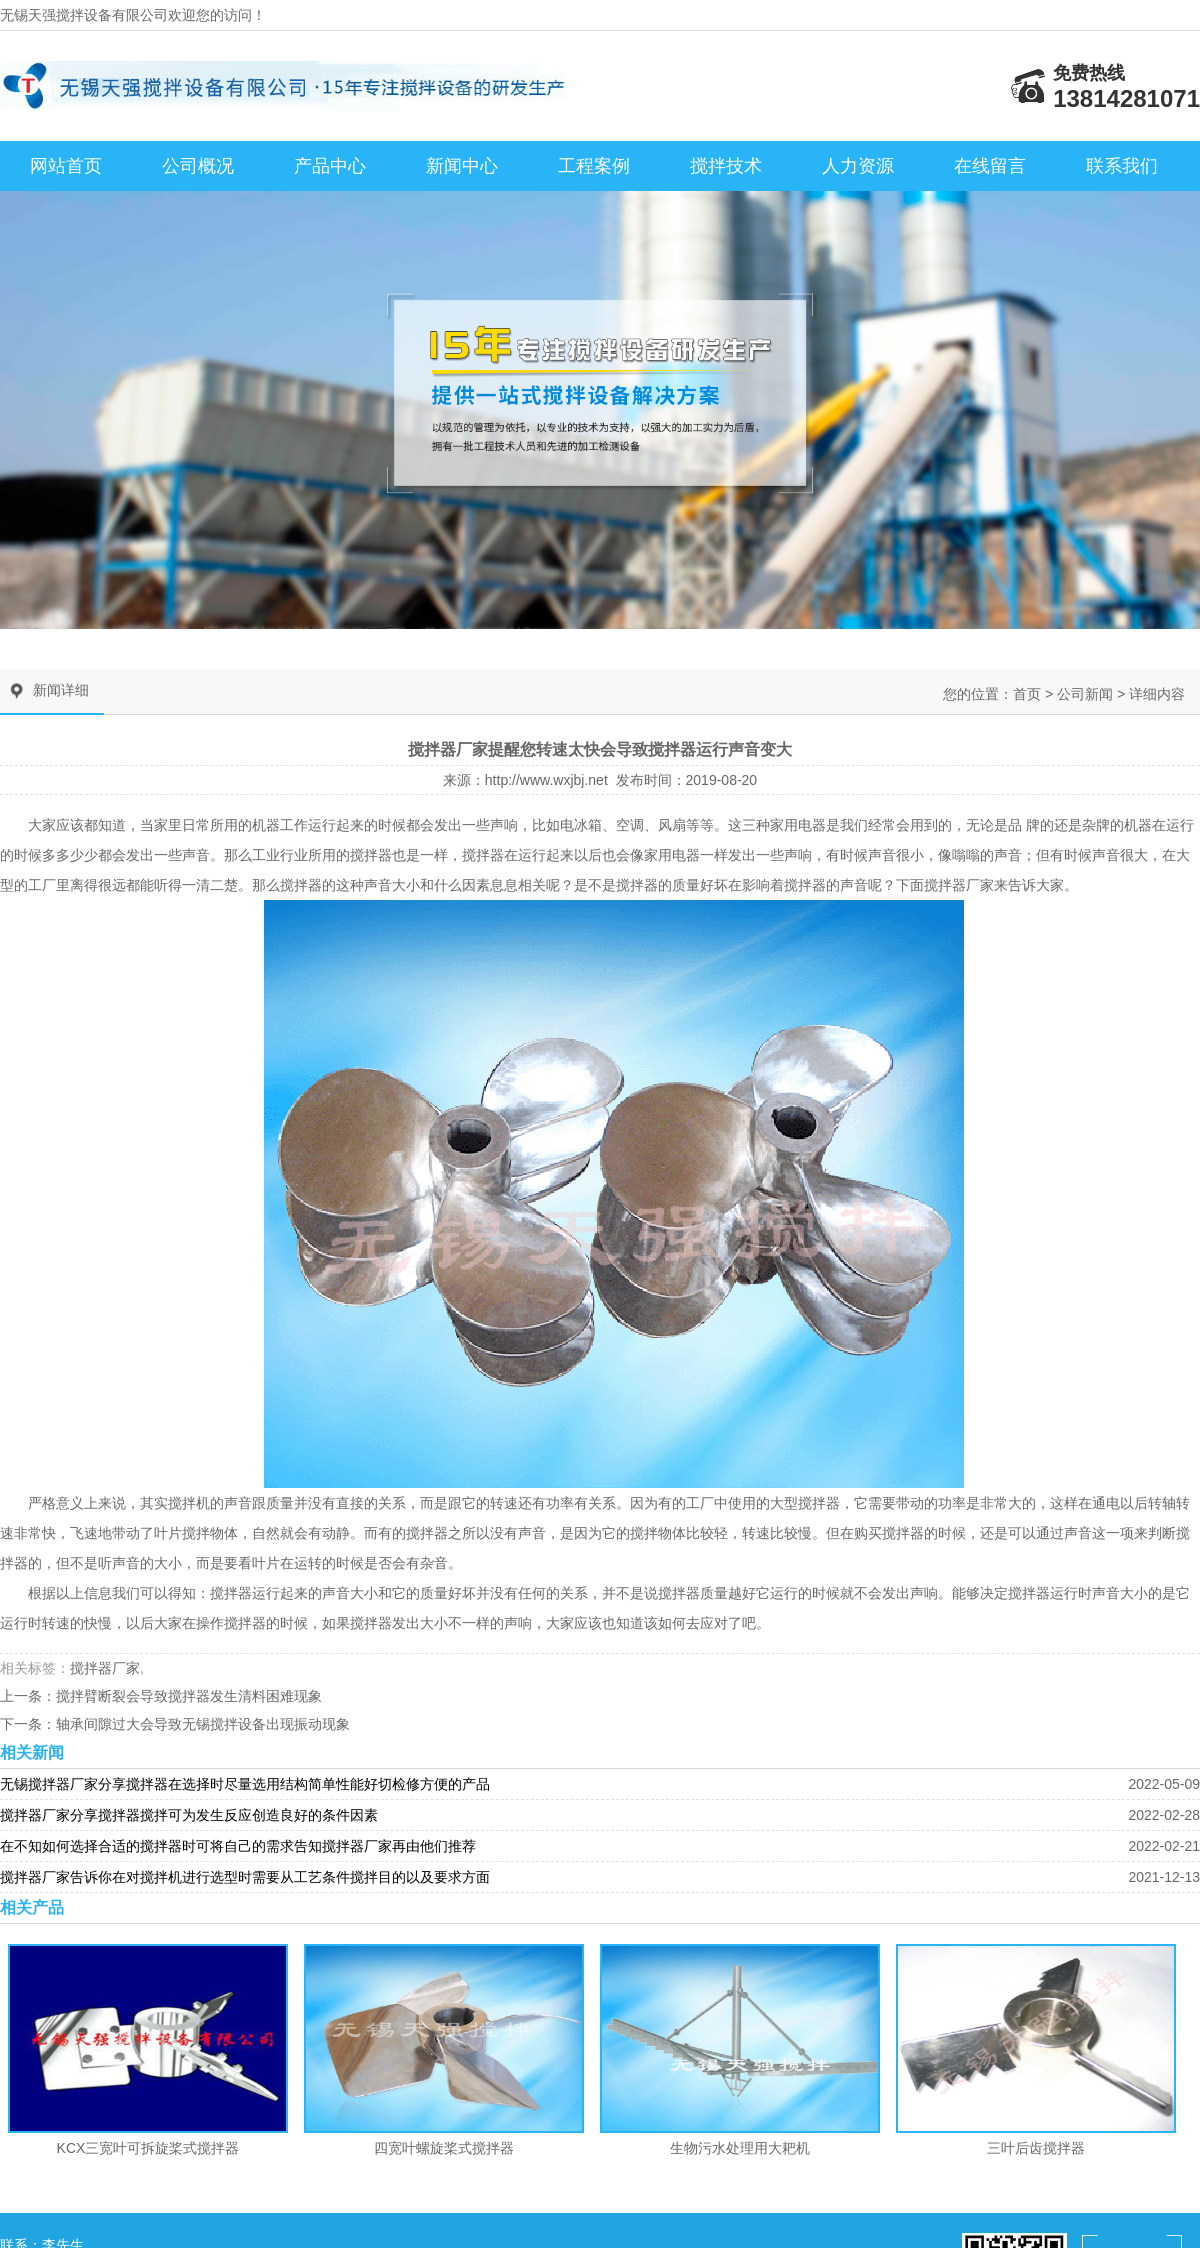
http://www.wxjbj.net (546, 780)
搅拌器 (371, 855)
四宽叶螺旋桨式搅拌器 (444, 2148)
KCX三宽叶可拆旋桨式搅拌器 (148, 2148)
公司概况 (198, 166)
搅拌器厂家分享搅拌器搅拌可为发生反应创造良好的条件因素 (189, 1815)
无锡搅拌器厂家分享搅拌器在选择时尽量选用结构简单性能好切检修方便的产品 (245, 1784)
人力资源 (858, 166)
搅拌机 (189, 1503)
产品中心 (330, 166)
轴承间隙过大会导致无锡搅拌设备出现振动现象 (203, 1724)
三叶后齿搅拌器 (1036, 2148)
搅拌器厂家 (959, 885)
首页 (1027, 694)
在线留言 (990, 166)
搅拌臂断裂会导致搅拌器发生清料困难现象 (189, 1696)
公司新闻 (1085, 694)
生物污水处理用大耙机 (740, 2148)
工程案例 (594, 166)
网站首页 (66, 166)
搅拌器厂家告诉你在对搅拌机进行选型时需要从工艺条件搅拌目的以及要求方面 (245, 1877)
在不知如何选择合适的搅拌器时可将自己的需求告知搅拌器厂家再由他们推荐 (238, 1846)
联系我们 (1122, 166)
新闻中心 (462, 166)
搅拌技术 (726, 166)
